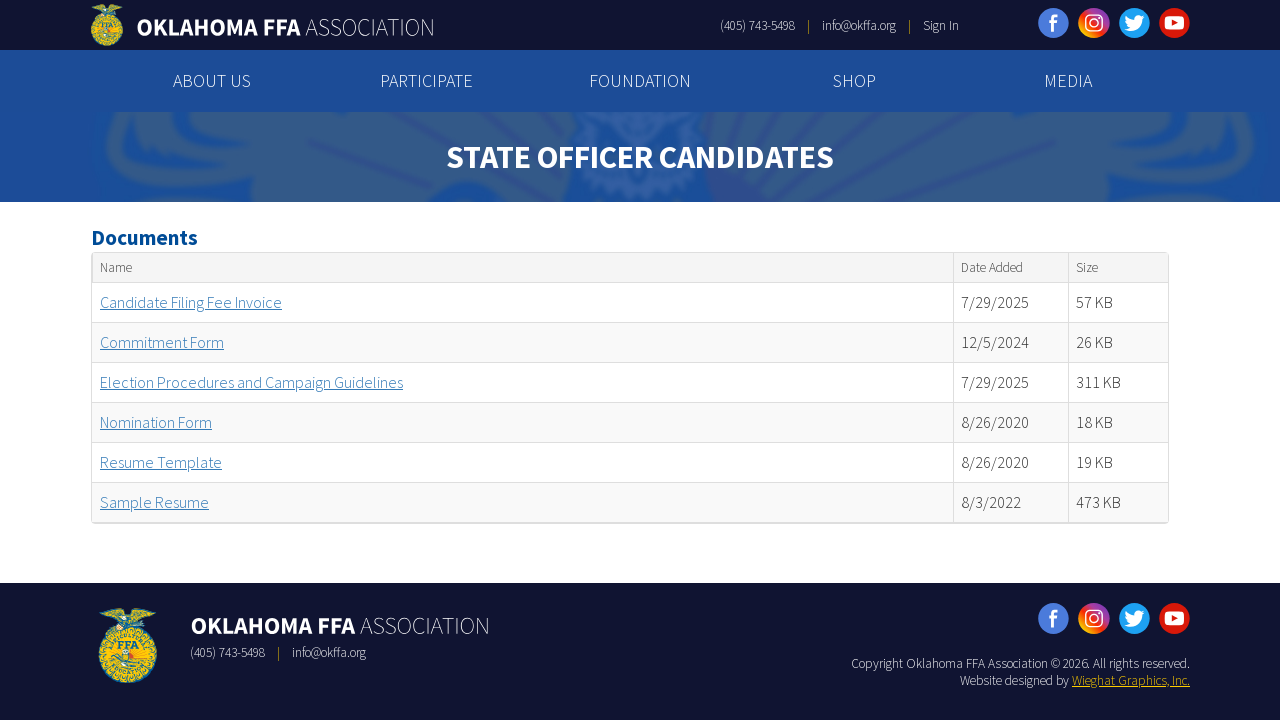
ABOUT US (212, 80)
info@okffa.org (859, 25)
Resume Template (161, 462)
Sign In (941, 25)
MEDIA (1068, 80)
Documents (144, 237)
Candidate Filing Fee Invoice (191, 302)
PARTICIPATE (426, 80)
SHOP (854, 80)
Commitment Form (162, 342)
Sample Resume (154, 502)
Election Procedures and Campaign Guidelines (251, 382)
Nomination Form (156, 422)
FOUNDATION (640, 80)
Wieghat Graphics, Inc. (1131, 680)
